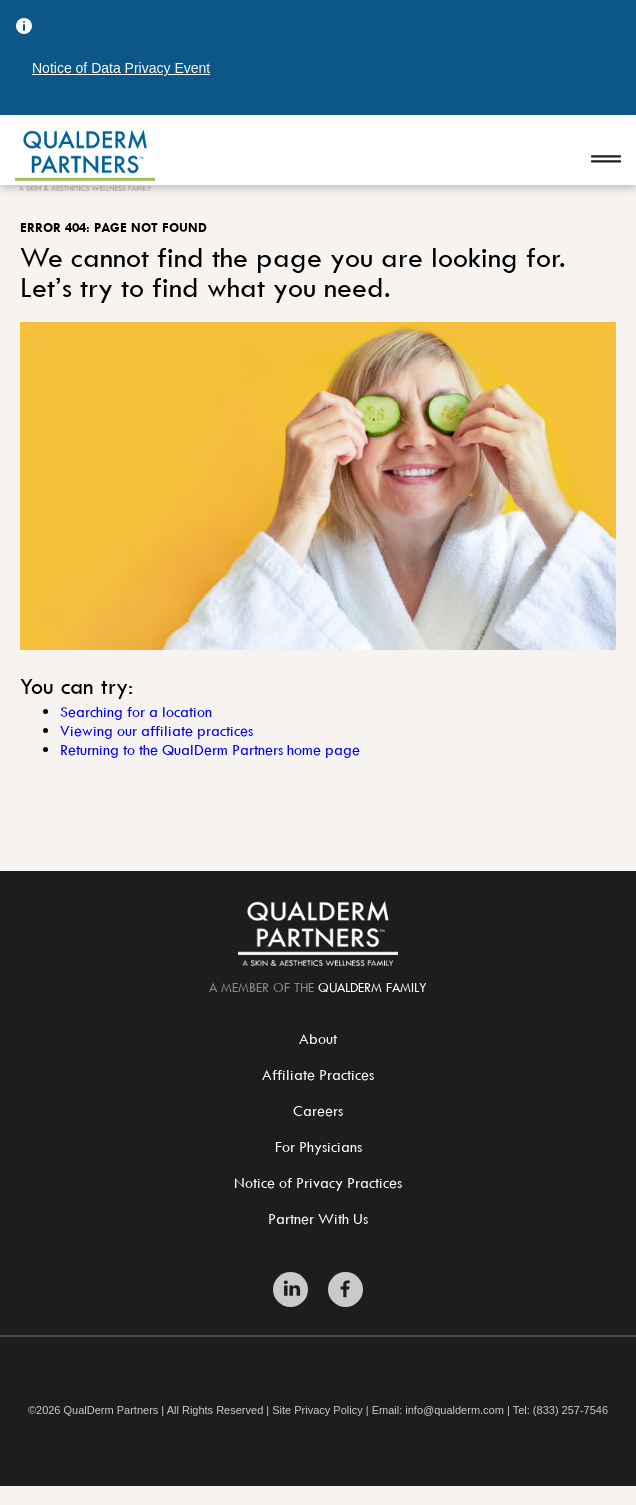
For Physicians (318, 1146)
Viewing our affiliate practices (156, 730)
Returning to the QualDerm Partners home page (210, 749)
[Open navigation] (606, 160)
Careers (318, 1110)
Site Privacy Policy (317, 1410)
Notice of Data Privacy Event (121, 68)
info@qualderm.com (454, 1410)
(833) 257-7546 (570, 1410)
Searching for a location (136, 711)
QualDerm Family (372, 987)
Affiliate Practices (318, 1074)
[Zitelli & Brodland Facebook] (345, 1289)
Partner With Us (318, 1218)
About (318, 1038)
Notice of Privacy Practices (318, 1182)
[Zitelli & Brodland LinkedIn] (290, 1289)
